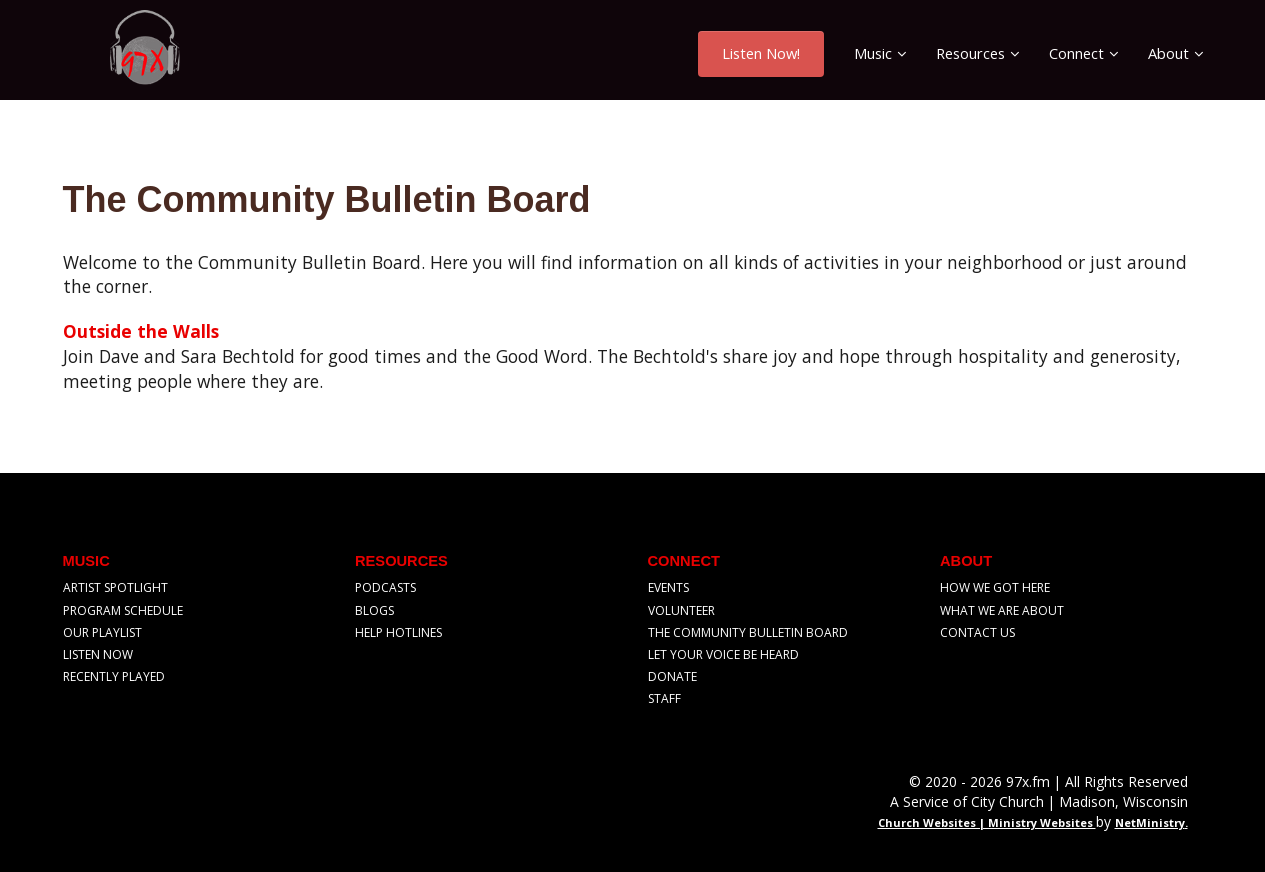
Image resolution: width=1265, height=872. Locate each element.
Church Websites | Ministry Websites (987, 822)
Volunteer (681, 610)
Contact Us (977, 632)
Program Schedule (123, 610)
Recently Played (114, 676)
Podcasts (385, 587)
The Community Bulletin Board (748, 632)
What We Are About (1002, 610)
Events (668, 587)
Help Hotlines (398, 632)
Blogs (374, 610)
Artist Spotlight (115, 587)
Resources (970, 53)
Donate (672, 676)
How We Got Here (995, 587)
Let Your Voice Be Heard (723, 654)
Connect (1076, 53)
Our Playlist (102, 632)
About (1168, 53)
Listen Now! (761, 53)
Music (873, 53)
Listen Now (98, 654)
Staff (664, 698)
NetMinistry (1150, 822)
